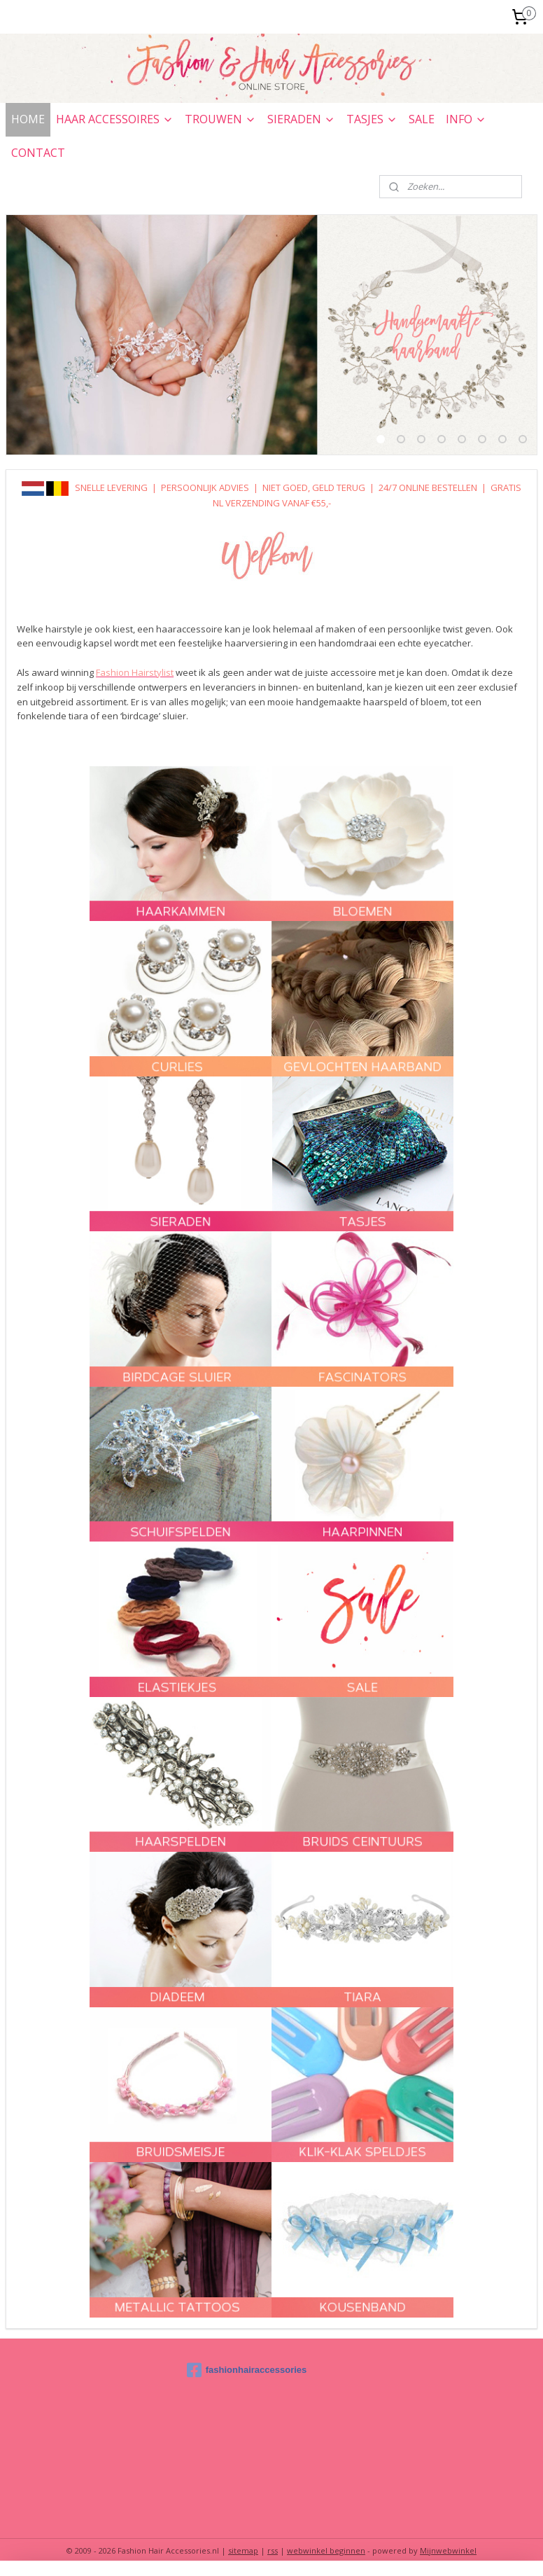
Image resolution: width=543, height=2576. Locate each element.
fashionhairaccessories (247, 2370)
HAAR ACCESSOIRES (115, 119)
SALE (422, 119)
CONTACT (38, 152)
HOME (28, 119)
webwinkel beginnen (326, 2550)
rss (272, 2550)
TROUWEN (220, 119)
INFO (466, 119)
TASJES (371, 119)
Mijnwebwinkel (448, 2550)
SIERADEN (301, 119)
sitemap (243, 2550)
